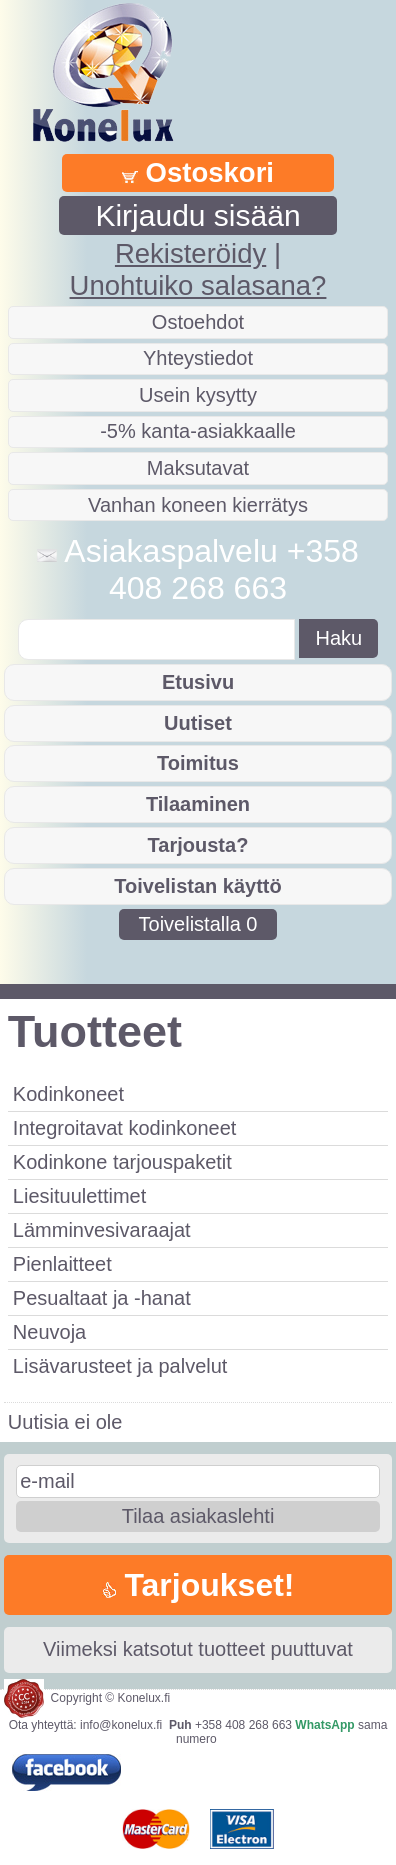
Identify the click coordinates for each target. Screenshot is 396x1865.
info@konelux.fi (121, 1725)
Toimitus (198, 763)
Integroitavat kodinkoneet (125, 1128)
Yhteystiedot (198, 358)
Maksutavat (198, 468)
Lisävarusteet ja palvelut (120, 1366)
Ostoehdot (198, 322)
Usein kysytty (198, 395)
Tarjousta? (198, 845)
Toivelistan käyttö (197, 886)
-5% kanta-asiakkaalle (198, 431)
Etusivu (198, 682)
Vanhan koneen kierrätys (198, 505)
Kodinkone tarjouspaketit (122, 1162)
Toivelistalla (198, 924)
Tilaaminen (198, 804)
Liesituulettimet (79, 1196)
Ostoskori (198, 172)
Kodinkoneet (68, 1094)
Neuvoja (49, 1332)
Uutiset (198, 723)
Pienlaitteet (62, 1264)
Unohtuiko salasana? (198, 285)
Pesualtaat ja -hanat (102, 1298)
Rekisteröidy (190, 253)
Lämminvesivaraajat (102, 1230)
